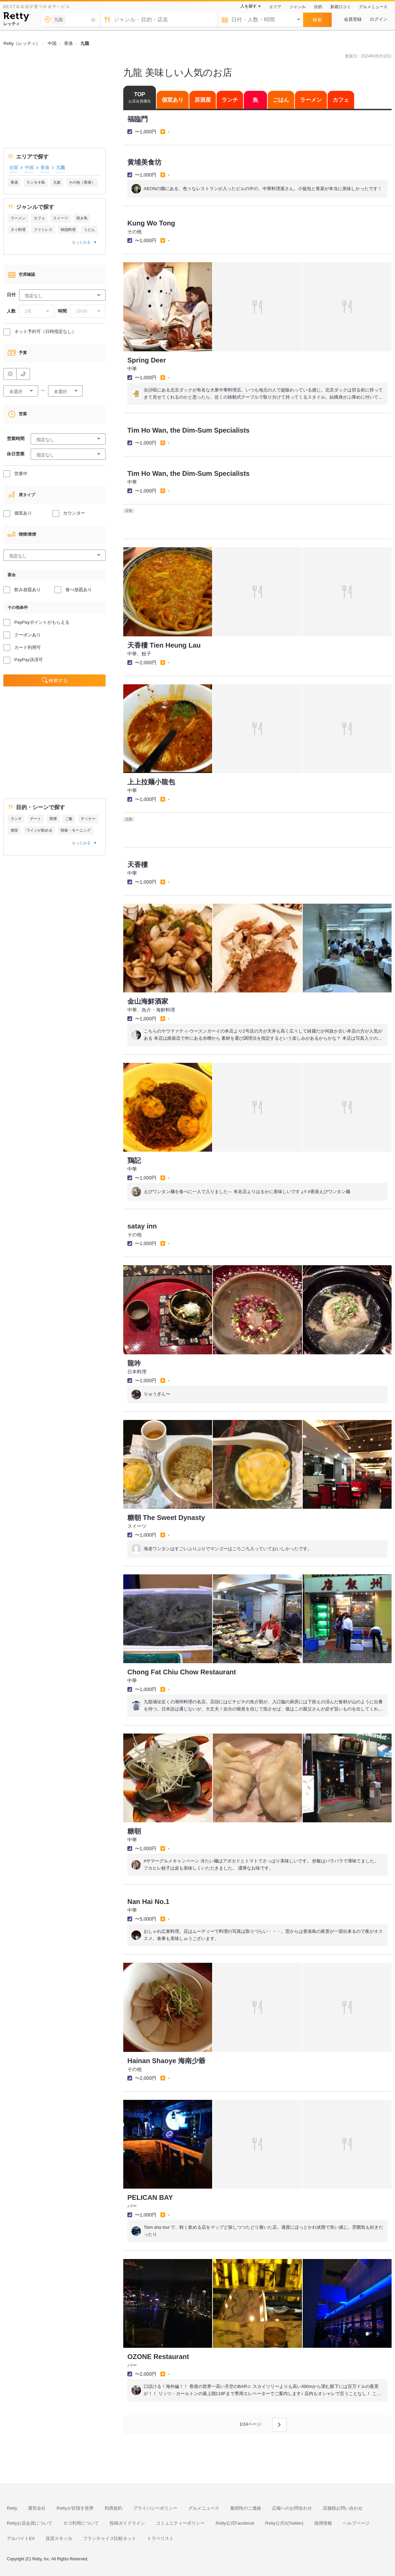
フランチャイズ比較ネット (109, 2538)
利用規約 (113, 2508)
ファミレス (43, 230)
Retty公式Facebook (235, 2523)
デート (35, 819)
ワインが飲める (39, 830)
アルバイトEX (21, 2538)
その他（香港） (82, 182)
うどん (89, 230)
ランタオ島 (35, 182)
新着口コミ (340, 6)
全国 (13, 167)
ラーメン (18, 218)
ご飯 (69, 819)
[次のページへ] (279, 2424)
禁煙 (53, 819)
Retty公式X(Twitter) (284, 2523)
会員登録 (353, 19)
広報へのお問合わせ (292, 2508)
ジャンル (297, 6)
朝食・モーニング (76, 830)
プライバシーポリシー (155, 2508)
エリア (275, 6)
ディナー (88, 819)
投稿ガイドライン (127, 2523)
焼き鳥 (82, 218)
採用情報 (323, 2523)
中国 (29, 167)
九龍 (57, 182)
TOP (139, 97)
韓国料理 (68, 230)
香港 (45, 167)
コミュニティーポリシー (180, 2523)
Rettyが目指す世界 (75, 2508)
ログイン (379, 19)
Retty (12, 2508)
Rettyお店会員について (29, 2523)
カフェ (39, 218)
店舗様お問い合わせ (343, 2508)
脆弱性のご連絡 (245, 2508)
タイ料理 (18, 230)
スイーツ (60, 218)
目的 (318, 6)
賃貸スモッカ (59, 2538)
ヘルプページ (356, 2523)
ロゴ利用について (81, 2523)
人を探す (248, 6)
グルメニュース (373, 6)
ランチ (16, 819)
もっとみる (81, 242)
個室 (14, 830)
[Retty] (16, 17)
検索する (58, 680)
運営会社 (37, 2508)
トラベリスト (160, 2538)
